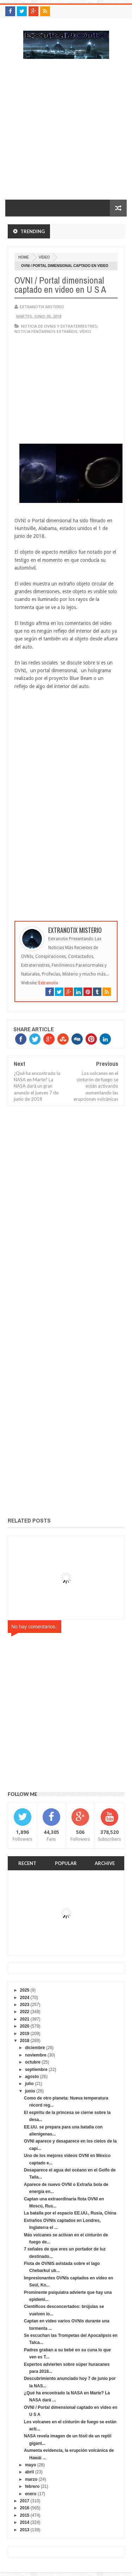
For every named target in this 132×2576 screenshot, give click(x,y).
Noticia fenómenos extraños (45, 331)
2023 (25, 2004)
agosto (32, 2076)
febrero (32, 2486)
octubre (32, 2062)
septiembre (36, 2069)
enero (31, 2493)
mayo (30, 2464)
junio (30, 2091)
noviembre (35, 2055)
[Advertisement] (66, 133)
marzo (31, 2479)
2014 (25, 2522)
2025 (25, 1990)
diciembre (35, 2047)
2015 (25, 2515)
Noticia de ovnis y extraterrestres (59, 326)
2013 (25, 2529)
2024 (25, 1997)
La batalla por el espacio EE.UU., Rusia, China (70, 2213)
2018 (25, 2040)
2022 (25, 2011)
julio (29, 2083)
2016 (25, 2507)
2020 (25, 2026)
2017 (25, 2500)
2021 (25, 2019)
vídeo (44, 257)
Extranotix (48, 982)
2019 (25, 2033)
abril (29, 2471)
